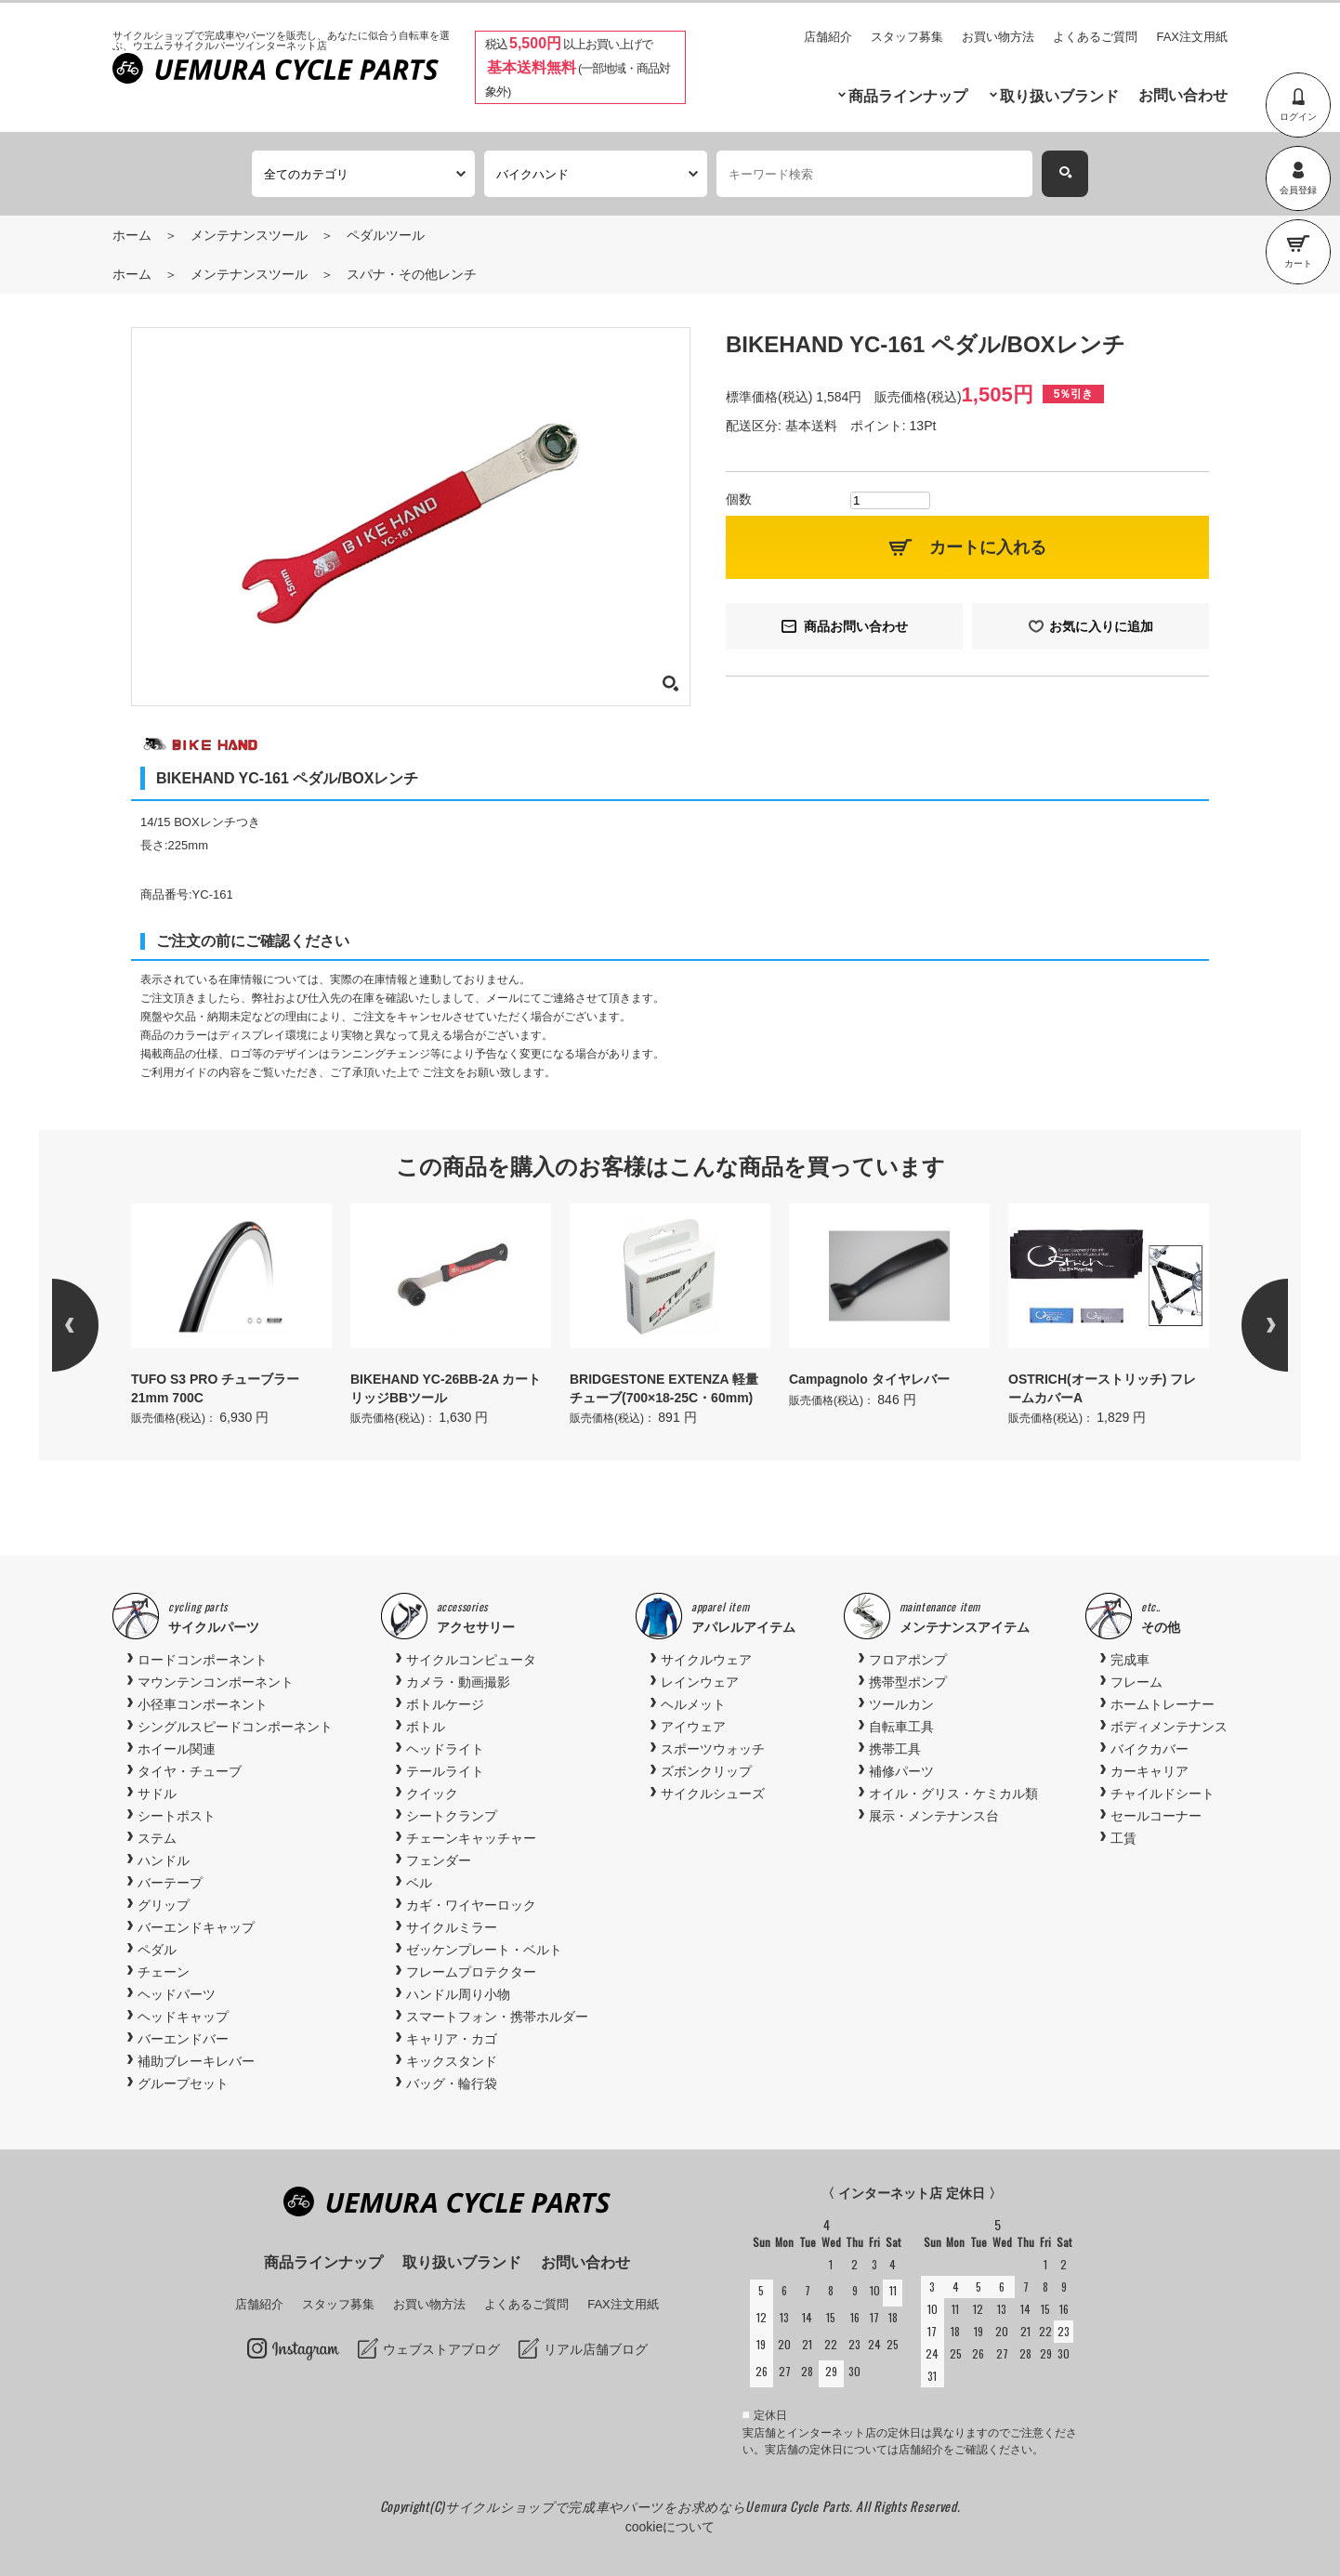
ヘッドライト (445, 1748)
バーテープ (170, 1882)
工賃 (1123, 1838)
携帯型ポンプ (908, 1682)
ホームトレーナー (1162, 1704)
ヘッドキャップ (183, 2016)
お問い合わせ (1183, 95)
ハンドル (164, 1860)
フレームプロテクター (471, 1971)
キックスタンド (451, 2061)
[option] (231, 1316)
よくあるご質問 (1095, 37)
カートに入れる (987, 547)
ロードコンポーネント (203, 1659)
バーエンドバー (183, 2038)
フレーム (1136, 1682)
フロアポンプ (908, 1659)
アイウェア (693, 1726)
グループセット (183, 2083)
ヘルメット (693, 1704)
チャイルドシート (1162, 1793)
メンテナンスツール (249, 235)
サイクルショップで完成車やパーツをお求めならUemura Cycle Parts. (650, 2506)
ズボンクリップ (706, 1771)
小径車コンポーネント (203, 1704)
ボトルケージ (445, 1704)
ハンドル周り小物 (458, 1994)
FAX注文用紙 (1192, 37)
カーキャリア (1149, 1771)
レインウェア (700, 1682)
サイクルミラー (451, 1927)
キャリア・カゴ (451, 2038)
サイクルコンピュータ (471, 1659)
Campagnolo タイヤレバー (869, 1379)
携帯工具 (895, 1748)
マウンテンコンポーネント (216, 1682)
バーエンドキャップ (196, 1927)
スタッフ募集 (907, 37)
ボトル (425, 1726)
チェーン (164, 1971)
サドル (157, 1793)
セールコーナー (1156, 1815)
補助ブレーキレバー (196, 2061)
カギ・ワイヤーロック (471, 1905)
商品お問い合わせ (856, 626)
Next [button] (1241, 1325)
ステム (157, 1838)
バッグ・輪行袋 (451, 2083)
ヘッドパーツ (177, 1994)
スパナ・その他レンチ (412, 274)
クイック (432, 1793)
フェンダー (438, 1860)
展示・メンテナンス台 (934, 1815)
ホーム (131, 235)
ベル (419, 1882)
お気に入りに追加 (1101, 626)
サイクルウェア (706, 1659)
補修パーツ (901, 1771)
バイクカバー (1149, 1748)
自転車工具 (901, 1726)
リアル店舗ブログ (596, 2349)
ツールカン (901, 1704)
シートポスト (177, 1815)
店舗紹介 (828, 37)
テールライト (445, 1771)
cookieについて (670, 2526)
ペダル (157, 1949)
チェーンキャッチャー (471, 1838)
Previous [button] (98, 1325)
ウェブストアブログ (441, 2349)
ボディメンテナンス (1169, 1726)
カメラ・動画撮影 (458, 1682)
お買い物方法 (998, 37)
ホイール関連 (177, 1748)
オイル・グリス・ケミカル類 (953, 1793)
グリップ (164, 1905)
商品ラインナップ (907, 96)
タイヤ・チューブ (190, 1771)
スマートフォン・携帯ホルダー (497, 2016)
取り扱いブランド (1059, 96)
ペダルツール (386, 235)
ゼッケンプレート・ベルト (484, 1949)
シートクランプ (451, 1815)
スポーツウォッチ (713, 1748)
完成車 (1130, 1659)
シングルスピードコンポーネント (235, 1726)
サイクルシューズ (713, 1793)
